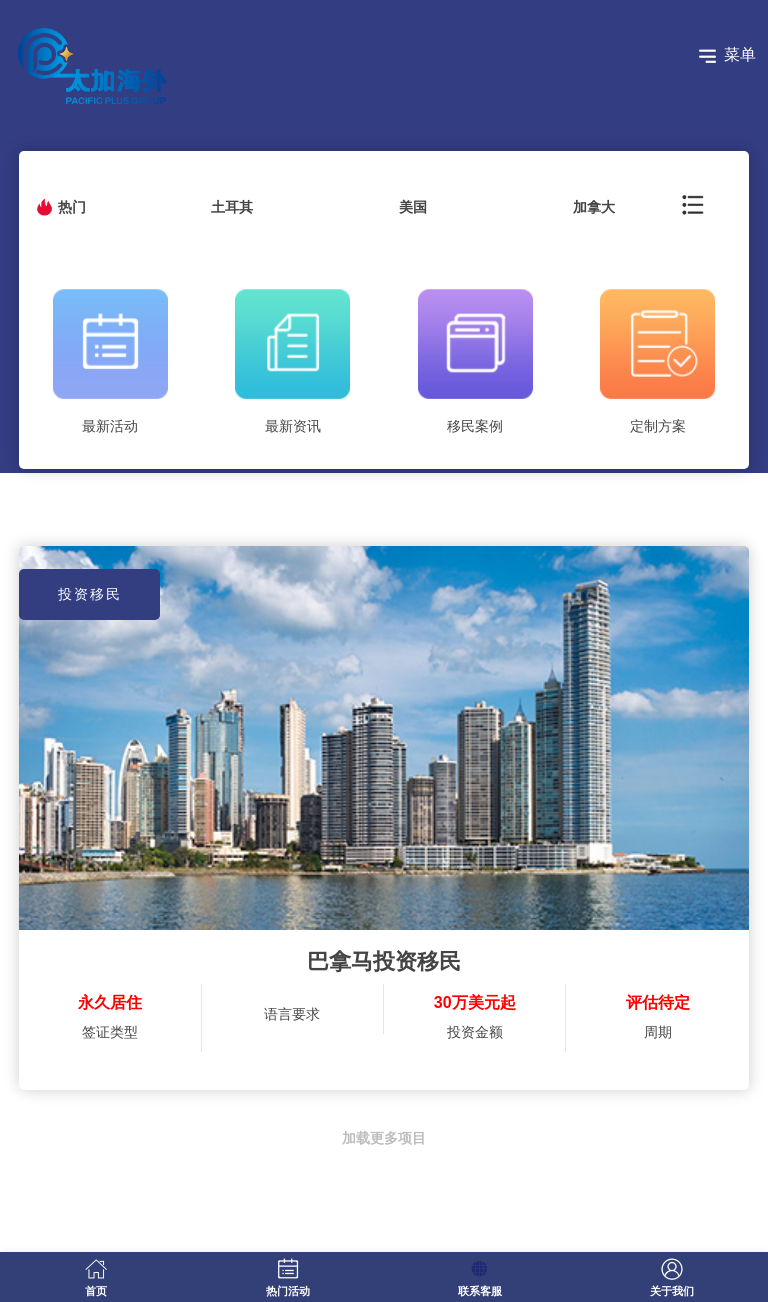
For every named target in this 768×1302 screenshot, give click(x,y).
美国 (413, 207)
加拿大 (594, 207)
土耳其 (232, 207)
